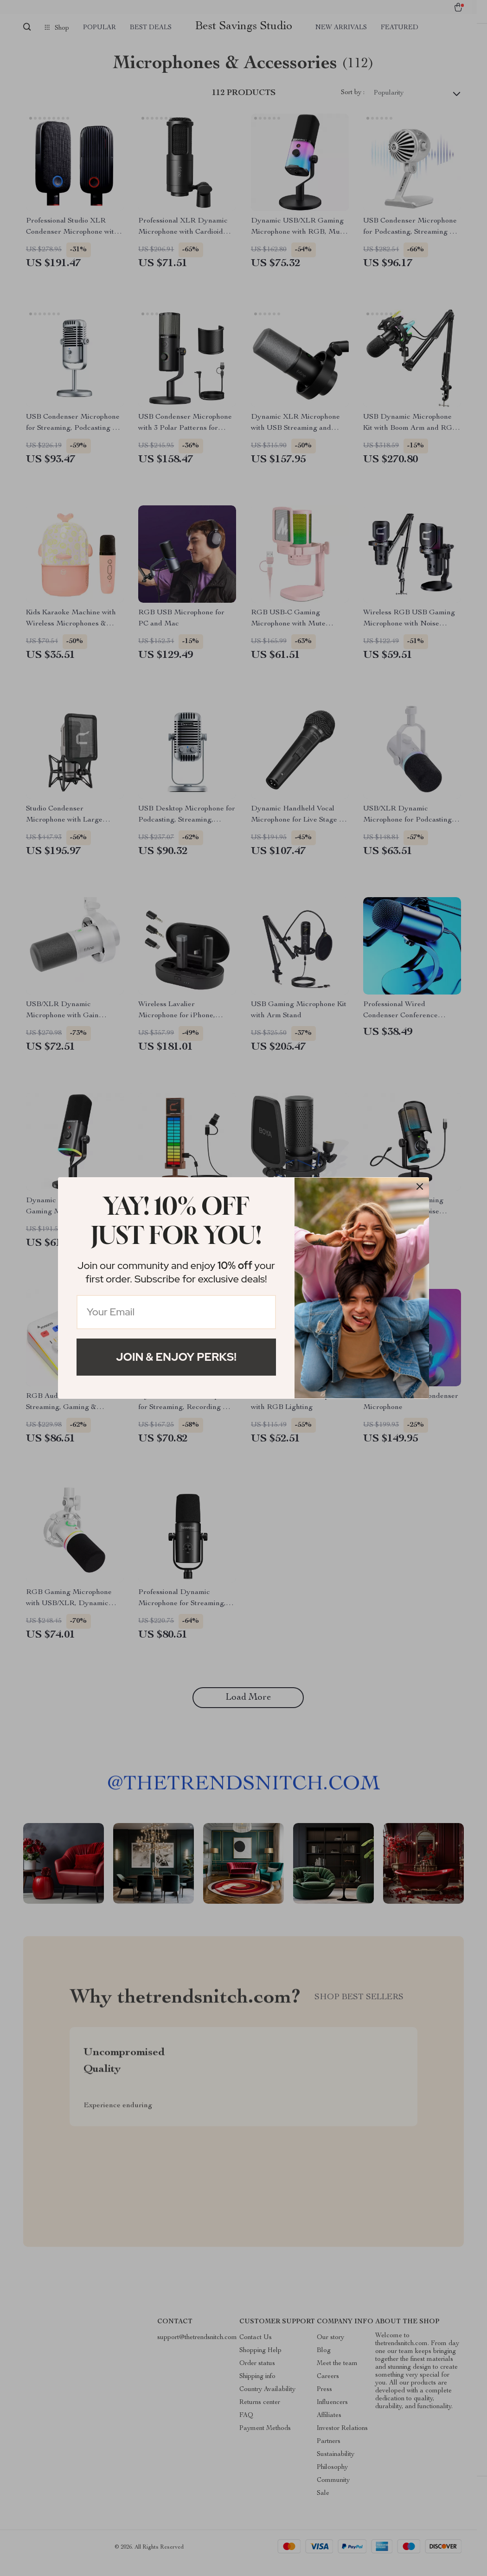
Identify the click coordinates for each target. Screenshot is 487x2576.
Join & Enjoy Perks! (176, 1357)
